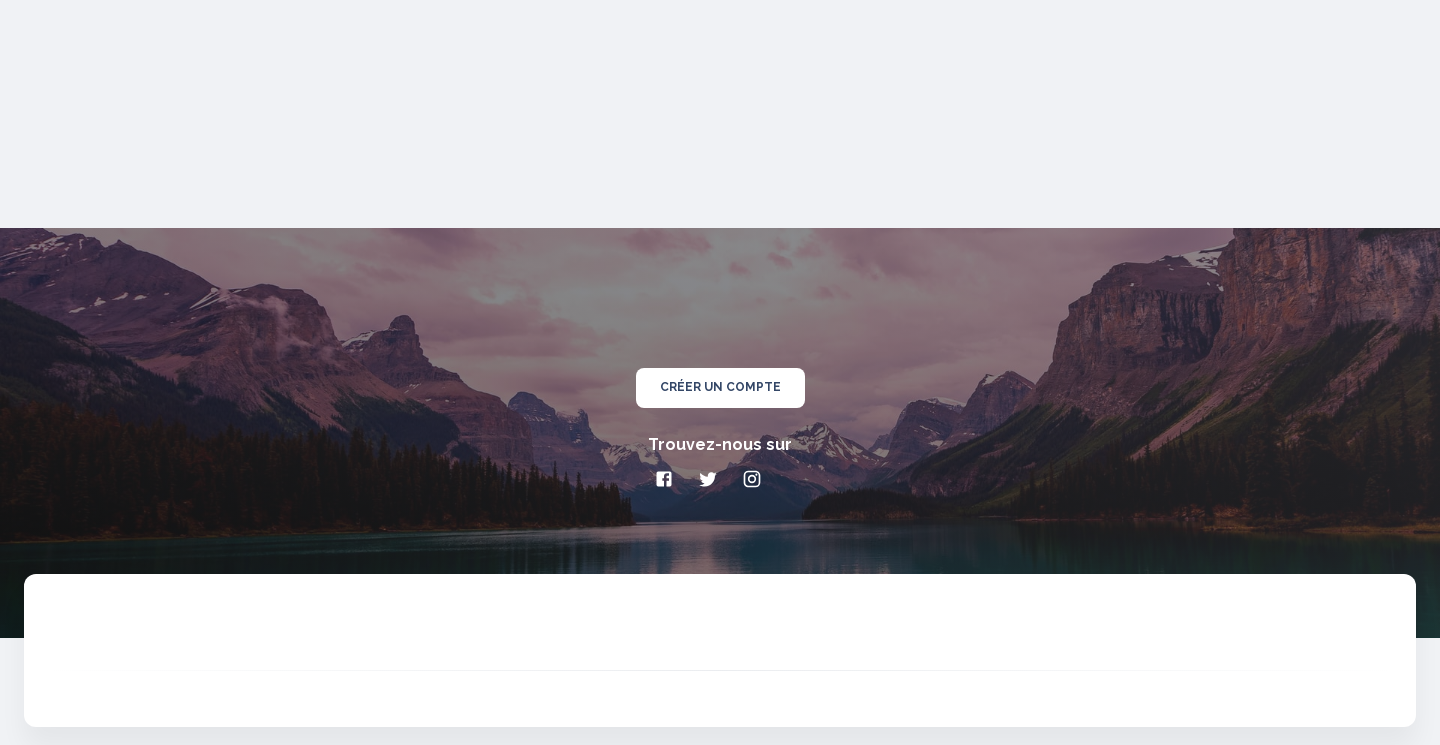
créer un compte (720, 388)
